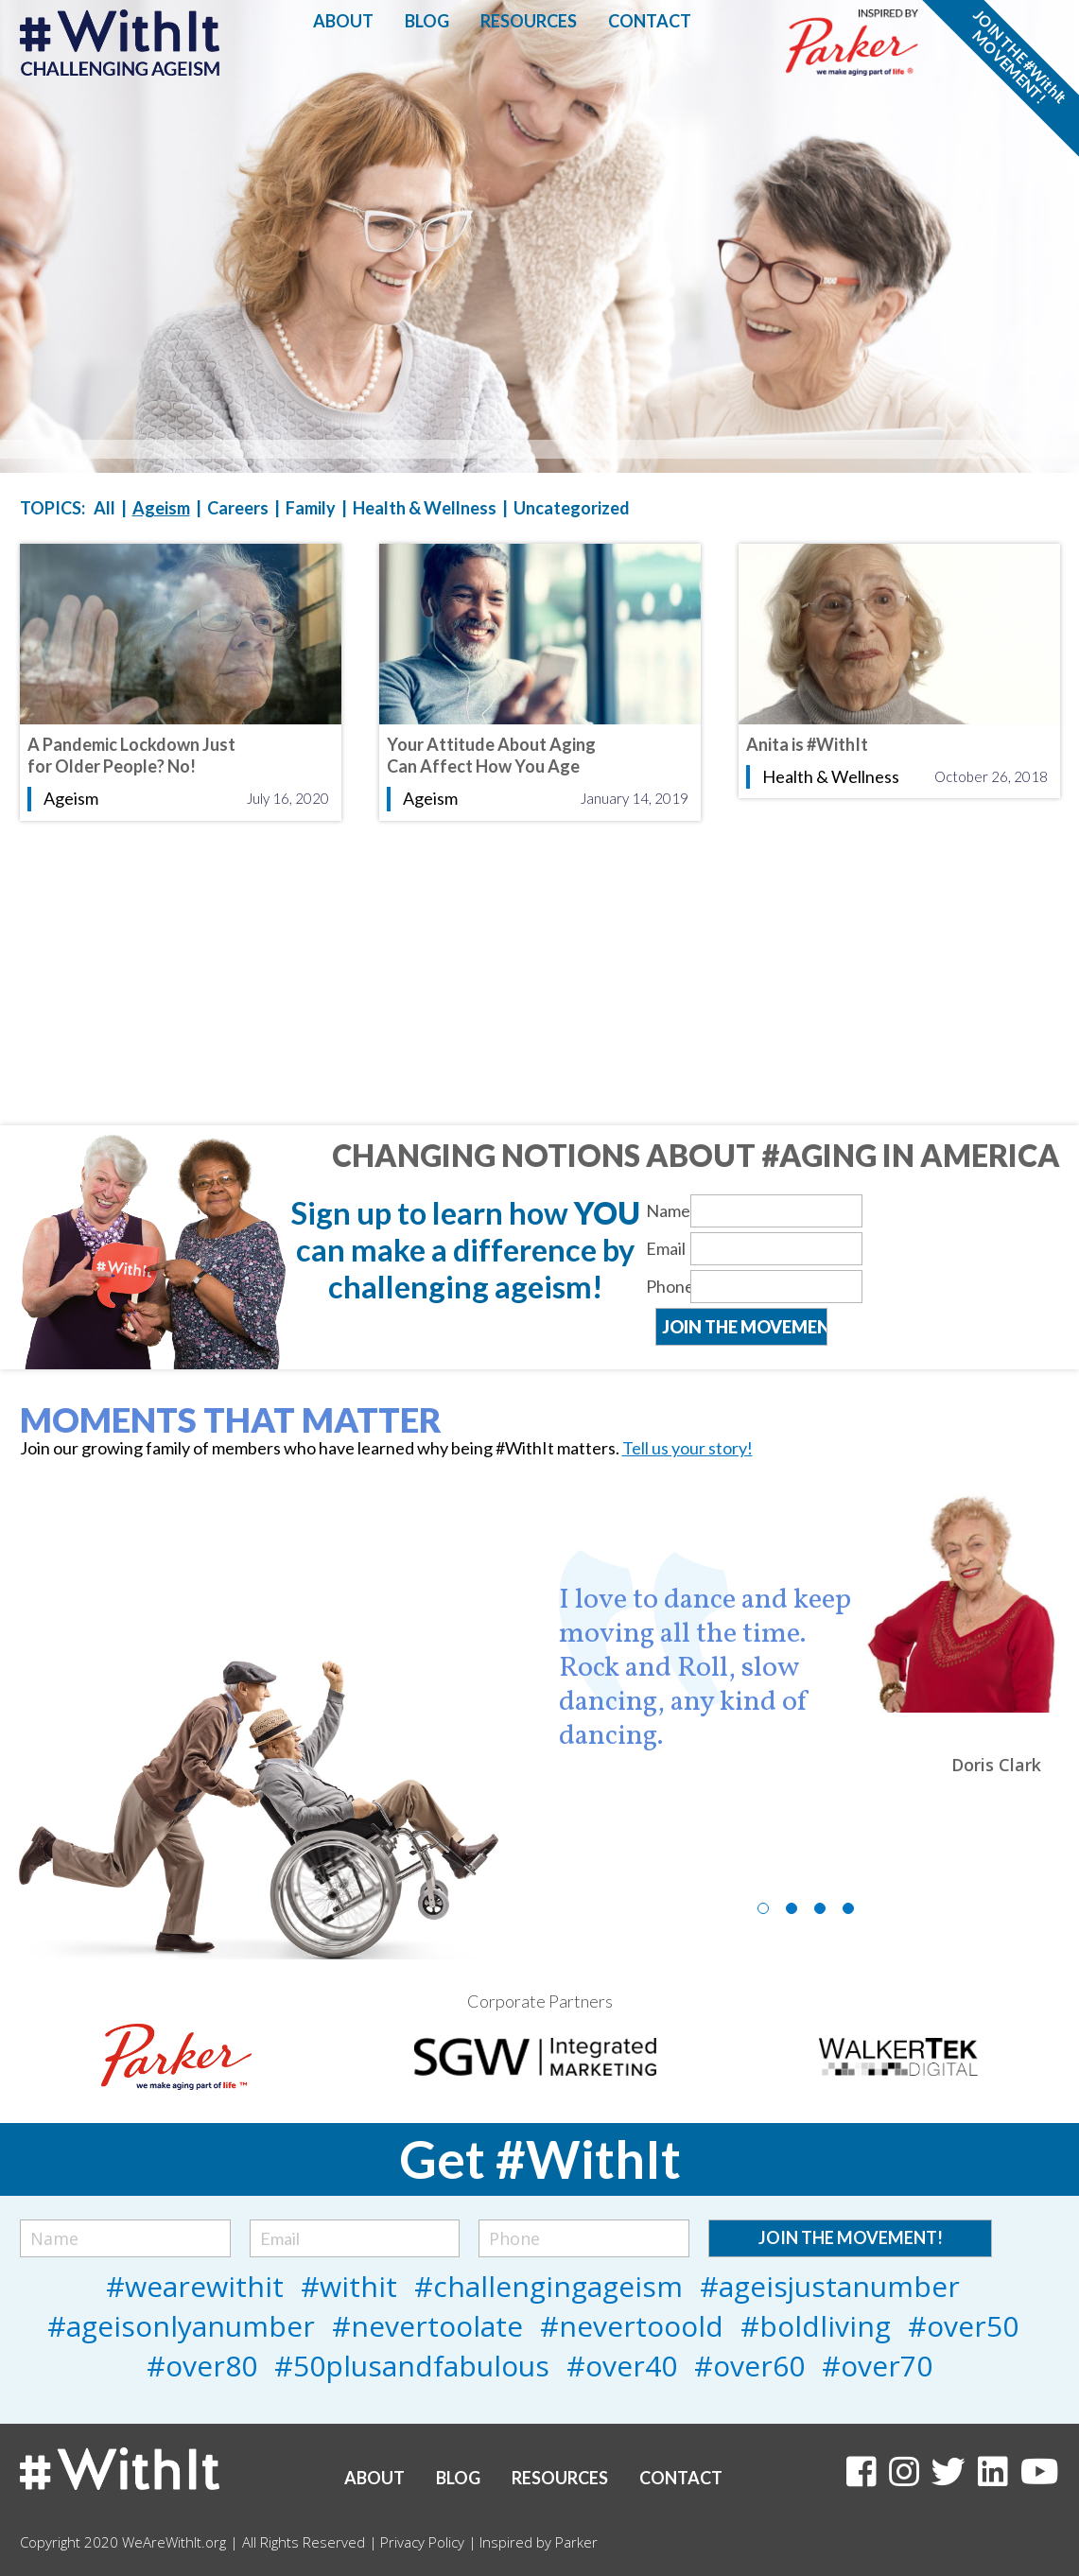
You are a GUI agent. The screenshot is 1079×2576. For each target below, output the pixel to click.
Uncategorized (571, 507)
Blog (427, 20)
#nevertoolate (427, 2325)
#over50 (963, 2325)
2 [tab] (791, 1908)
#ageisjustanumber (830, 2286)
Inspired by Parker (538, 2541)
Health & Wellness (424, 507)
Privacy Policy (422, 2541)
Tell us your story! (687, 1447)
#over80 (202, 2365)
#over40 (621, 2365)
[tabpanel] (809, 1632)
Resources (528, 20)
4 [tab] (848, 1908)
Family (311, 507)
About (343, 20)
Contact (649, 20)
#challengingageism (548, 2286)
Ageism (161, 507)
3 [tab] (820, 1908)
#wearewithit (195, 2286)
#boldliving (815, 2325)
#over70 (877, 2365)
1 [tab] (763, 1908)
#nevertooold (631, 2325)
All (104, 507)
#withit (349, 2286)
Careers (238, 507)
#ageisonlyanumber (181, 2325)
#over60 (749, 2365)
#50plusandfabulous (411, 2365)
